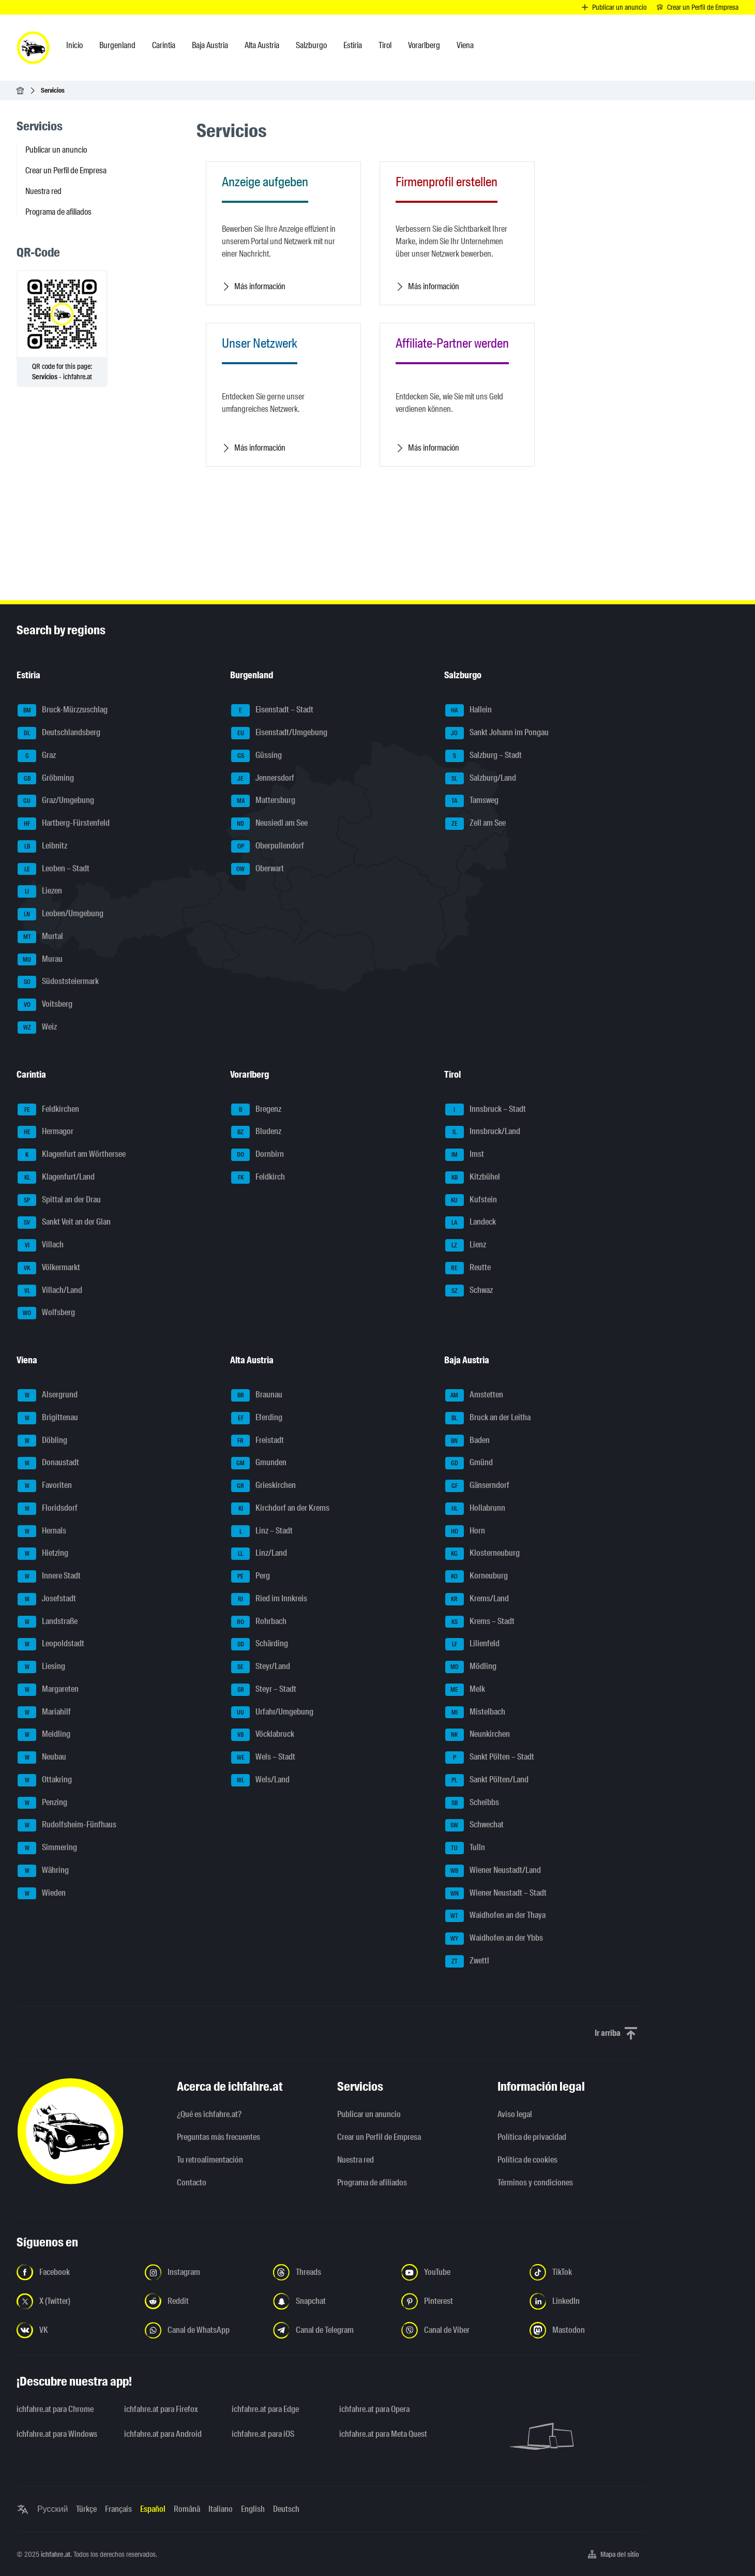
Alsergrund (48, 1395)
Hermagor (45, 1132)
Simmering (47, 1848)
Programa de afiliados (58, 211)
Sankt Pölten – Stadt (489, 1757)
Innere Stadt (49, 1576)
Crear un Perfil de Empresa (66, 170)
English (253, 2509)
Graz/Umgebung (56, 801)
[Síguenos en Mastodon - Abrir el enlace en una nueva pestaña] (587, 2330)
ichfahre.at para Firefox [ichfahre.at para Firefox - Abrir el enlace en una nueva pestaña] (161, 2409)
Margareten (48, 1690)
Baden (467, 1441)
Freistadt (257, 1441)
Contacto (191, 2182)
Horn (465, 1531)
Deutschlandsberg (59, 733)
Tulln (465, 1848)
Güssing (256, 756)
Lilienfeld (472, 1644)
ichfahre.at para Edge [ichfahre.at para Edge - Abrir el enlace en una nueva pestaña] (265, 2409)
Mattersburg (263, 801)
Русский (52, 2509)
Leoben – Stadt (53, 869)
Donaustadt (48, 1463)
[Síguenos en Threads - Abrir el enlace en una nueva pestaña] (331, 2272)
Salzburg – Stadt (483, 756)
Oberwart (257, 869)
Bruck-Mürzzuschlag (63, 710)
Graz (37, 756)
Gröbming (46, 778)
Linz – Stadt (262, 1531)
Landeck (470, 1222)
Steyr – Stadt (263, 1690)
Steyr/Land (260, 1667)
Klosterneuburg (482, 1553)
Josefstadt (47, 1599)
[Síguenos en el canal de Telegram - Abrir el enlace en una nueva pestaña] (331, 2330)
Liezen (40, 891)
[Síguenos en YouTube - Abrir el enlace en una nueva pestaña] (459, 2272)
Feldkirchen (48, 1110)
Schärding (259, 1644)
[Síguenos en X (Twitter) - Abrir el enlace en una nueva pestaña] (74, 2301)
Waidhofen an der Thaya (495, 1916)
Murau (40, 960)
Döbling (42, 1441)
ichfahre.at (55, 2554)
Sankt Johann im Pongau (497, 733)
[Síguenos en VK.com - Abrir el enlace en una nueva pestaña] (74, 2330)
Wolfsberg (46, 1313)
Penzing (42, 1803)
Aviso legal (514, 2114)
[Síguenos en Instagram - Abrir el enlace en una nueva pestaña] (203, 2272)
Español (152, 2509)
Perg (250, 1576)
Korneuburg (476, 1576)
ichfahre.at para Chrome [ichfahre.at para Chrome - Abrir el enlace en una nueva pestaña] (55, 2409)
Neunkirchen (477, 1735)
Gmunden (258, 1463)
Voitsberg (45, 1005)
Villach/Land (50, 1291)
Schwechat (474, 1825)
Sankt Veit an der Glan (64, 1222)
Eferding (256, 1418)
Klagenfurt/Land (56, 1177)
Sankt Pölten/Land (486, 1780)
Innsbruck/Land (482, 1132)
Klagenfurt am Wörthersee (72, 1155)
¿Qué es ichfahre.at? (209, 2114)
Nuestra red (43, 191)
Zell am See (475, 823)
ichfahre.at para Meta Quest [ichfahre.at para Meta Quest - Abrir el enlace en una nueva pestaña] (383, 2434)
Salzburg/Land (480, 778)
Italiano (220, 2509)
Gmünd (469, 1463)
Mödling (470, 1667)
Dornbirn (257, 1155)
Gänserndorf (477, 1486)
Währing (43, 1871)
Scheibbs (472, 1803)
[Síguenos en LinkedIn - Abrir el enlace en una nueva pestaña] (587, 2301)
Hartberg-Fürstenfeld (64, 823)
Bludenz (256, 1132)
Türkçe (86, 2509)
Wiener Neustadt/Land (493, 1871)
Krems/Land (477, 1599)
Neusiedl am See (269, 823)
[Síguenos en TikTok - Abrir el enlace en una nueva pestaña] (587, 2272)
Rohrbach (258, 1622)
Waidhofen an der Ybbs (494, 1938)
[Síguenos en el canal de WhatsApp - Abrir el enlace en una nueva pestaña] (203, 2330)
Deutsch (286, 2509)
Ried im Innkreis (269, 1599)
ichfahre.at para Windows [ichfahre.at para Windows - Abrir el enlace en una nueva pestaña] (57, 2434)
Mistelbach (475, 1712)
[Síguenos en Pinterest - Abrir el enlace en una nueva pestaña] (459, 2301)
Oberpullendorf (267, 846)
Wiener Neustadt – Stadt (496, 1893)
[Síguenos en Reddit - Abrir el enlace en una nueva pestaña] (203, 2301)
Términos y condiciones (535, 2182)
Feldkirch (258, 1177)
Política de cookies (527, 2159)
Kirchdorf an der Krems (280, 1508)
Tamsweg (472, 801)
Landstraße (48, 1622)
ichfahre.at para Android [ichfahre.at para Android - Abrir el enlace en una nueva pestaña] (163, 2434)
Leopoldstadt (51, 1644)
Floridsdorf (48, 1508)
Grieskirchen (263, 1486)
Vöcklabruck (262, 1735)
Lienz (465, 1245)
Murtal (40, 937)
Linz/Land (259, 1553)
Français (118, 2509)
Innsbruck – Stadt (485, 1110)
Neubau (42, 1757)
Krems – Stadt (480, 1622)
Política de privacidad (531, 2137)
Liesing (41, 1667)
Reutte (468, 1268)
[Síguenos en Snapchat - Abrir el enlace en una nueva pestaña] (331, 2301)
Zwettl (467, 1961)
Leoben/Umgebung (60, 914)
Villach (41, 1245)
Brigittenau (48, 1418)
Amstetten (474, 1395)
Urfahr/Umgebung (272, 1712)
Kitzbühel (472, 1177)
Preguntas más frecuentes (218, 2137)
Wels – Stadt (263, 1757)
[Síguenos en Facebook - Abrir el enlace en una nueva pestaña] (74, 2272)
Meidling (44, 1735)
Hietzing (43, 1553)
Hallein (468, 710)
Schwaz (469, 1291)
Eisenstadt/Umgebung (279, 733)
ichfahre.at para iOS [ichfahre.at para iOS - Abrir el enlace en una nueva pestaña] (263, 2434)
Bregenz (256, 1110)
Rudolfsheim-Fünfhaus (67, 1825)
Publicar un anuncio (56, 149)
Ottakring (45, 1780)
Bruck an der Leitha (488, 1418)
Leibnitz (42, 846)
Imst (464, 1155)
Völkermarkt (49, 1268)
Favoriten (45, 1486)
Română (187, 2509)
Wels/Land (260, 1780)
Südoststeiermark (58, 982)
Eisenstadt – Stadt (272, 710)
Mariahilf (44, 1712)
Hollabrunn (475, 1508)
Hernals (42, 1531)
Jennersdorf (262, 778)
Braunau (256, 1395)
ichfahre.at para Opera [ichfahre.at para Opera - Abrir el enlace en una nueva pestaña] (374, 2409)
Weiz (37, 1027)
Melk (465, 1690)
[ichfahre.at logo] (33, 47)
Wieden (42, 1893)
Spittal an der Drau (59, 1200)
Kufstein (471, 1200)
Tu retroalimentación (210, 2159)
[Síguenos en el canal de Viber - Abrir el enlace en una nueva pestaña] (459, 2330)
